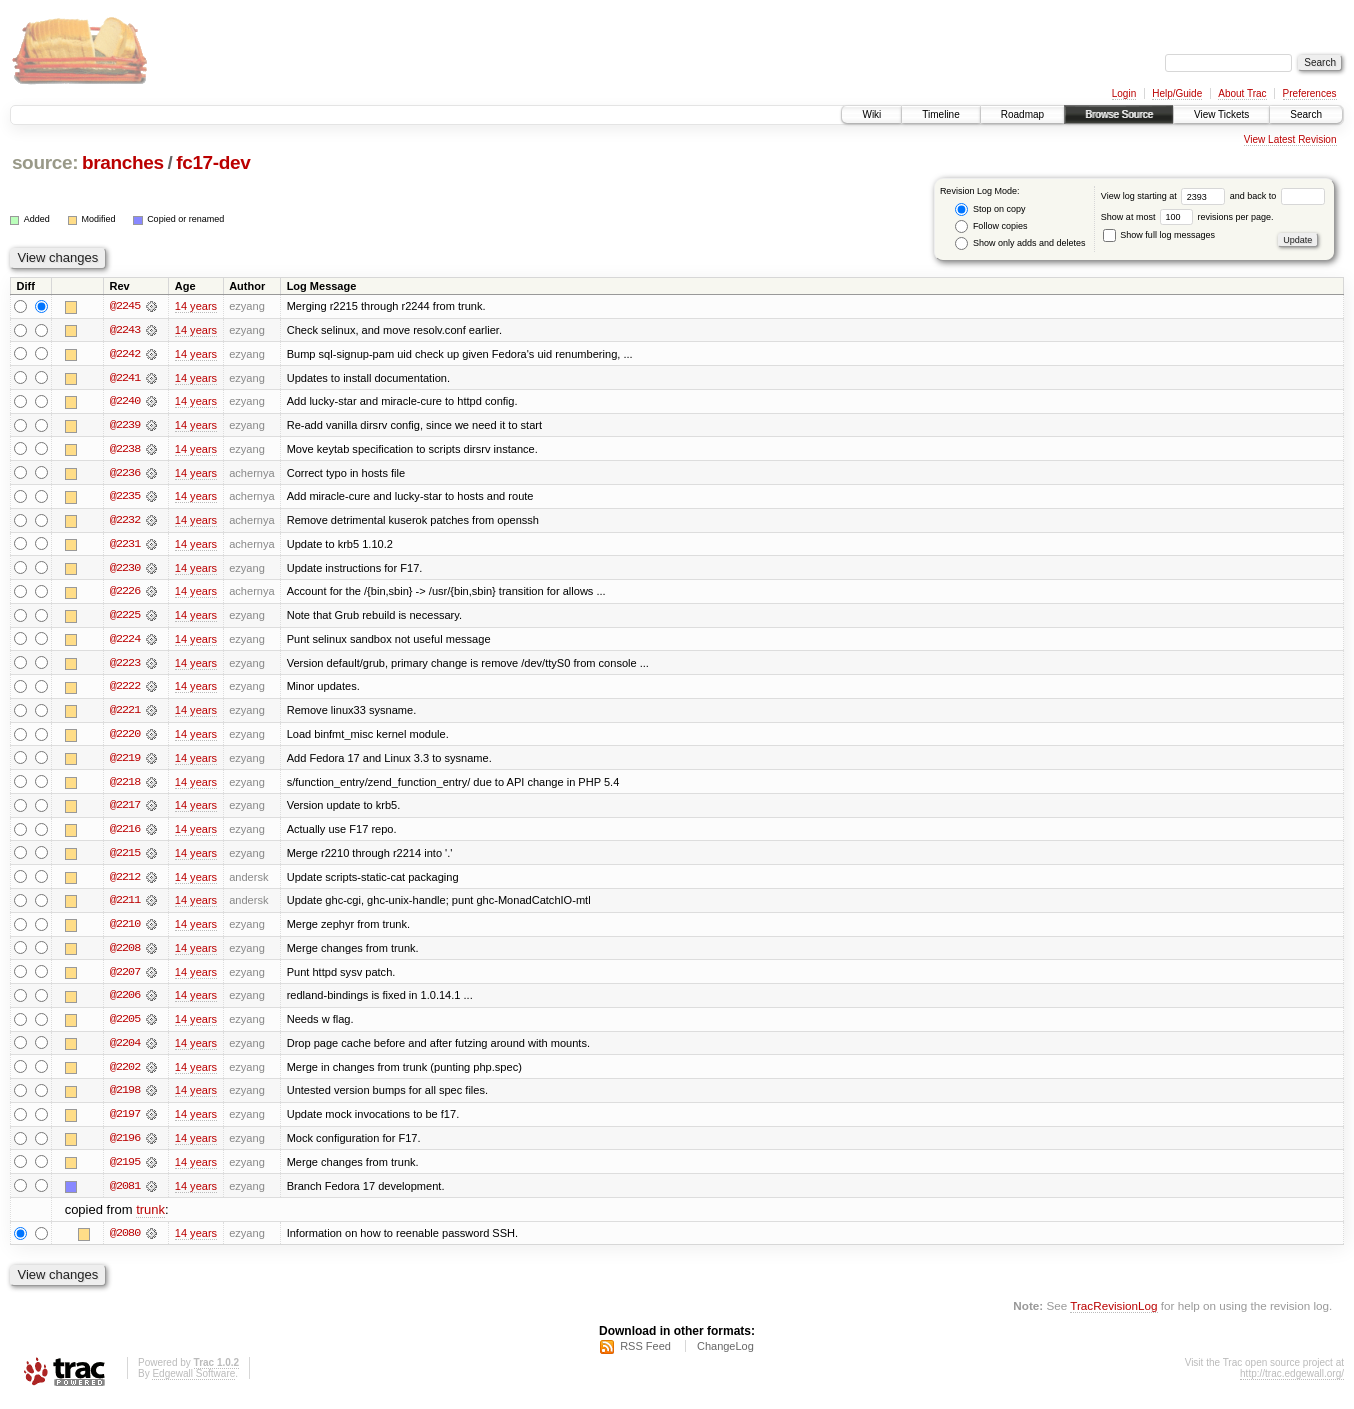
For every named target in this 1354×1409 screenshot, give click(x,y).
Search (1306, 114)
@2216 (125, 834)
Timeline (940, 114)
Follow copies (991, 226)
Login (1124, 93)
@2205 (125, 1026)
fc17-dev (213, 162)
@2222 (125, 690)
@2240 (125, 402)
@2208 (125, 954)
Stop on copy (990, 209)
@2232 (125, 522)
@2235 (125, 498)
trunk (150, 1218)
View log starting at (1165, 196)
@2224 (125, 642)
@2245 (125, 306)
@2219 (125, 762)
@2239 (125, 426)
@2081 (125, 1194)
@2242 (125, 354)
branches (123, 162)
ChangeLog (725, 1355)
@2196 (125, 1146)
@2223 (125, 666)
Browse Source (1119, 114)
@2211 (125, 906)
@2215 (125, 858)
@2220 (125, 738)
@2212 (125, 882)
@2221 (125, 714)
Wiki (871, 114)
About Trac (1242, 93)
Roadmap (1022, 114)
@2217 (125, 810)
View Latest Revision (1290, 139)
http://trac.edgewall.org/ (1292, 1382)
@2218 (125, 786)
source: (45, 162)
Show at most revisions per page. (1187, 217)
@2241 (125, 378)
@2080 (125, 1242)
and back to (1277, 196)
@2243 (125, 330)
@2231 (125, 546)
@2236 (125, 474)
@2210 (125, 930)
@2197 (125, 1122)
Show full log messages (1159, 235)
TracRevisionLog (1113, 1314)
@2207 (125, 978)
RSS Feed (645, 1355)
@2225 (125, 618)
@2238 (125, 450)
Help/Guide (1177, 93)
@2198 (125, 1098)
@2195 (125, 1170)
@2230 (125, 570)
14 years (196, 306)
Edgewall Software (193, 1382)
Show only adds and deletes (1020, 243)
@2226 (125, 594)
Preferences (1310, 93)
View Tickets (1221, 114)
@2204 (125, 1050)
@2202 (125, 1074)
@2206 (125, 1002)
